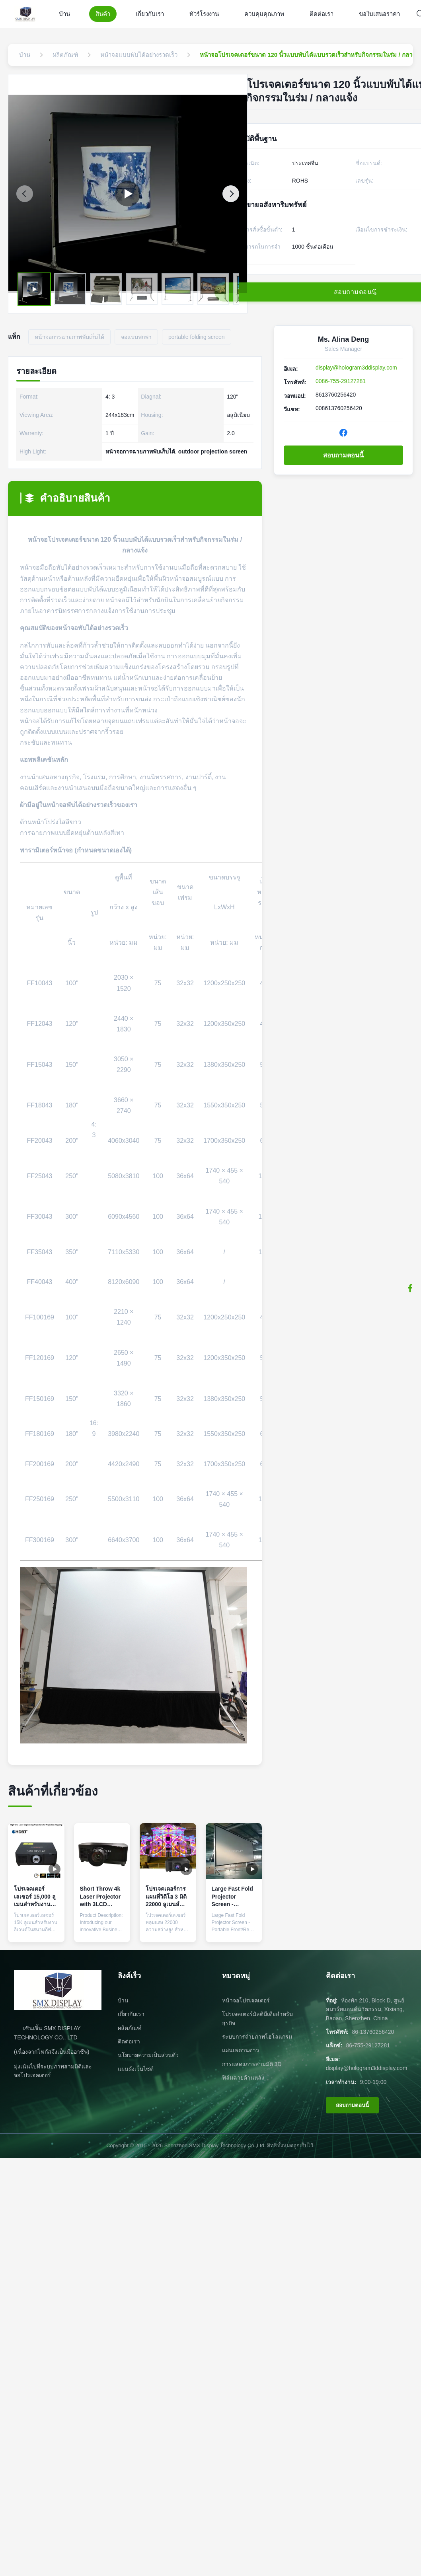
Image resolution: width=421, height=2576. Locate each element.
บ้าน (64, 13)
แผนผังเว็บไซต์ (136, 2069)
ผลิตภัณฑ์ (130, 2028)
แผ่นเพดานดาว (240, 2050)
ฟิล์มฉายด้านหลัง (243, 2077)
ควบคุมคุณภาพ (264, 13)
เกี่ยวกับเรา (150, 13)
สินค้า (103, 13)
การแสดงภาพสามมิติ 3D (252, 2064)
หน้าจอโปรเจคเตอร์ (246, 2000)
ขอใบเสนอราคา (379, 13)
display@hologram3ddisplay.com (356, 367)
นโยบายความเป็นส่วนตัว (148, 2055)
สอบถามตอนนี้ (343, 455)
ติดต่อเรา (321, 13)
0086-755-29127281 (341, 381)
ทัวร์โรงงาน (204, 13)
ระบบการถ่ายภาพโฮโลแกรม (257, 2036)
